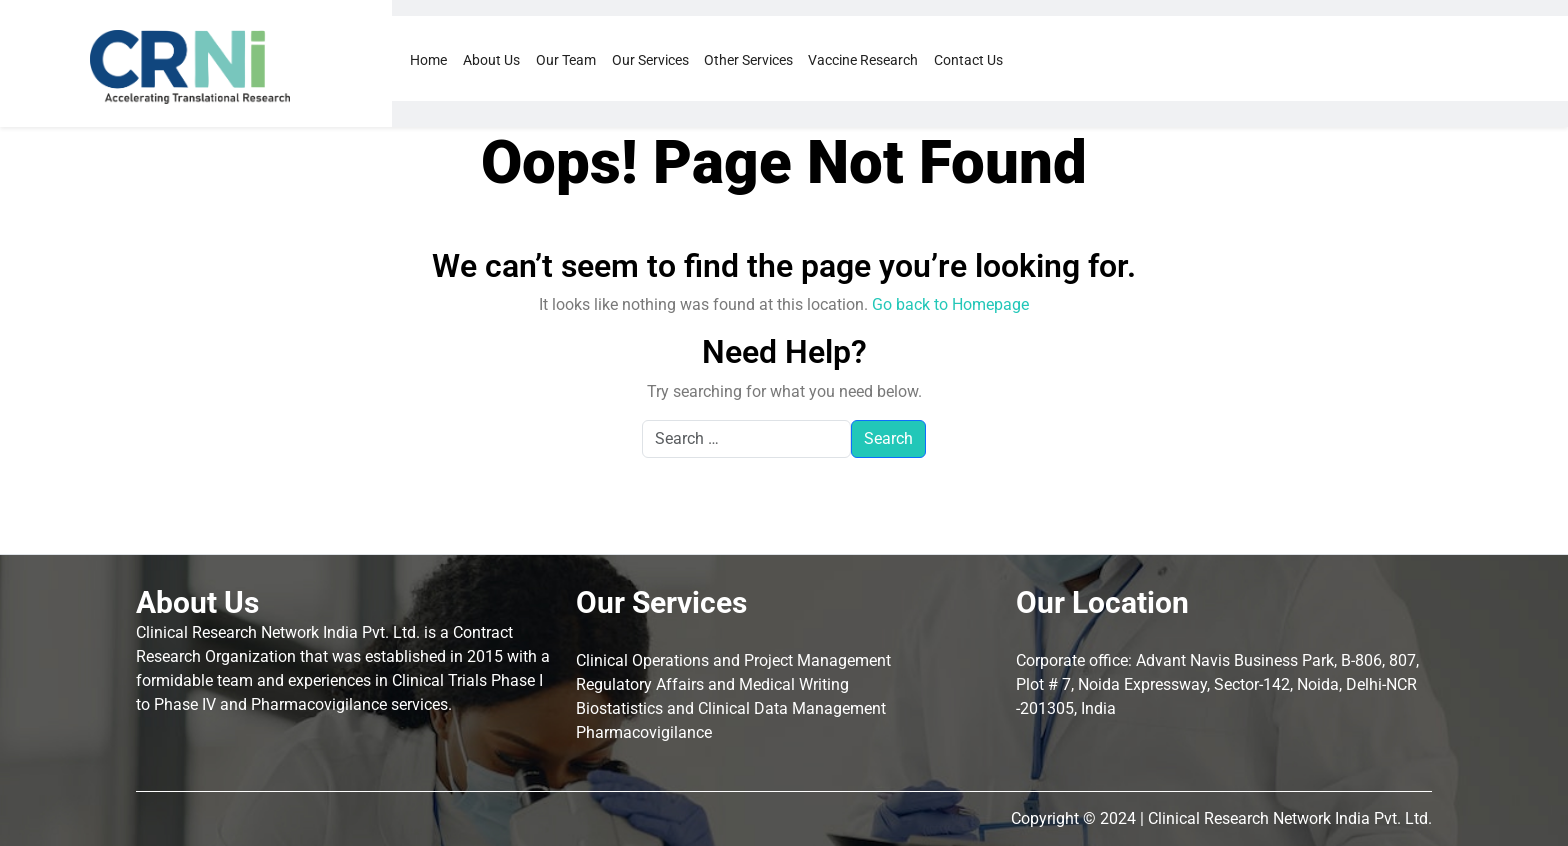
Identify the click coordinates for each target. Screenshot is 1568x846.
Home (428, 60)
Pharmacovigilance (644, 732)
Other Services (748, 60)
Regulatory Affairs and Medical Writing (712, 684)
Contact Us (968, 60)
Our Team (566, 60)
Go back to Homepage (950, 304)
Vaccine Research (863, 60)
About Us (491, 60)
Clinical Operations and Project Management (733, 660)
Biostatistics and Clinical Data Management (731, 708)
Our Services (650, 60)
